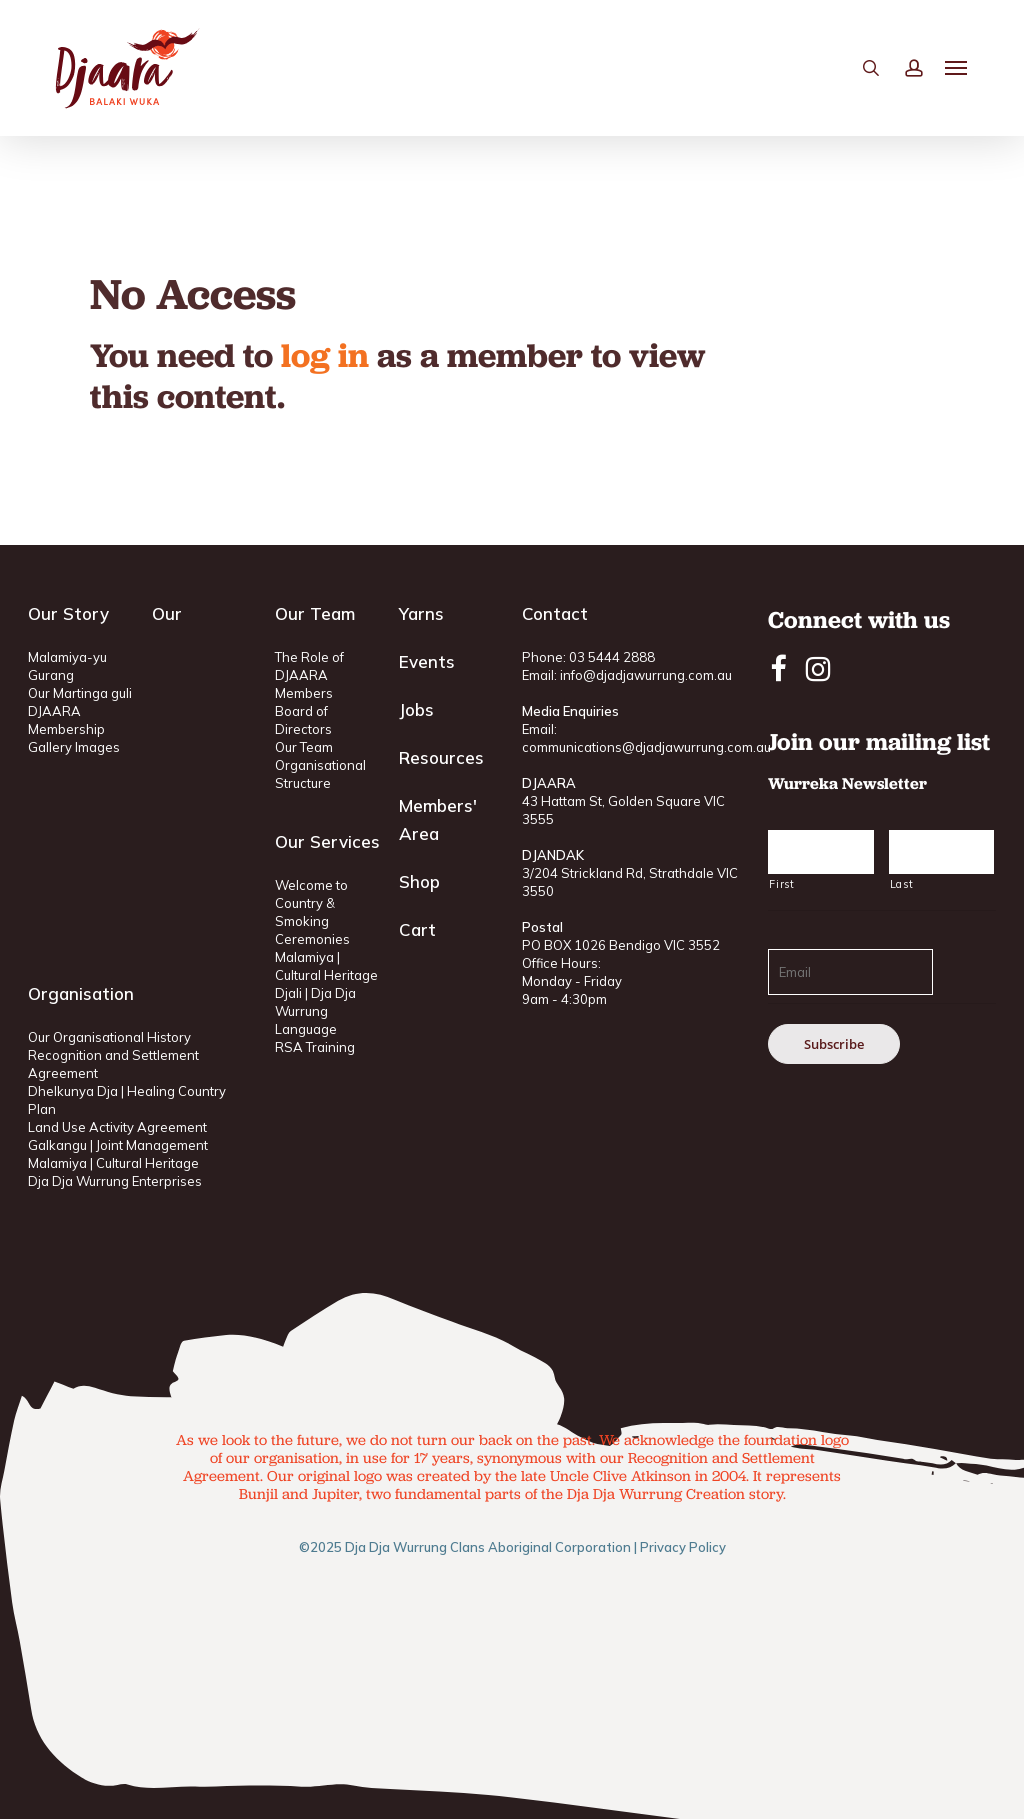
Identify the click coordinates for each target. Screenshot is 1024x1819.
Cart (417, 929)
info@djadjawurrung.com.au (646, 675)
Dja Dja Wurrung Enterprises (115, 1181)
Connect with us (859, 619)
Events (427, 661)
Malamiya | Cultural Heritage (113, 1163)
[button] (957, 71)
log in (325, 355)
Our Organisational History (109, 1037)
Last (902, 884)
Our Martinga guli (80, 693)
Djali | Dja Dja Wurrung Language (315, 1011)
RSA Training (315, 1047)
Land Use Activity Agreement (117, 1127)
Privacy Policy (683, 1547)
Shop (419, 881)
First (781, 884)
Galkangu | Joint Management (118, 1145)
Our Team (304, 747)
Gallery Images (74, 747)
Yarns (421, 613)
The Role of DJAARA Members (309, 675)
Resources (441, 757)
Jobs (416, 709)
